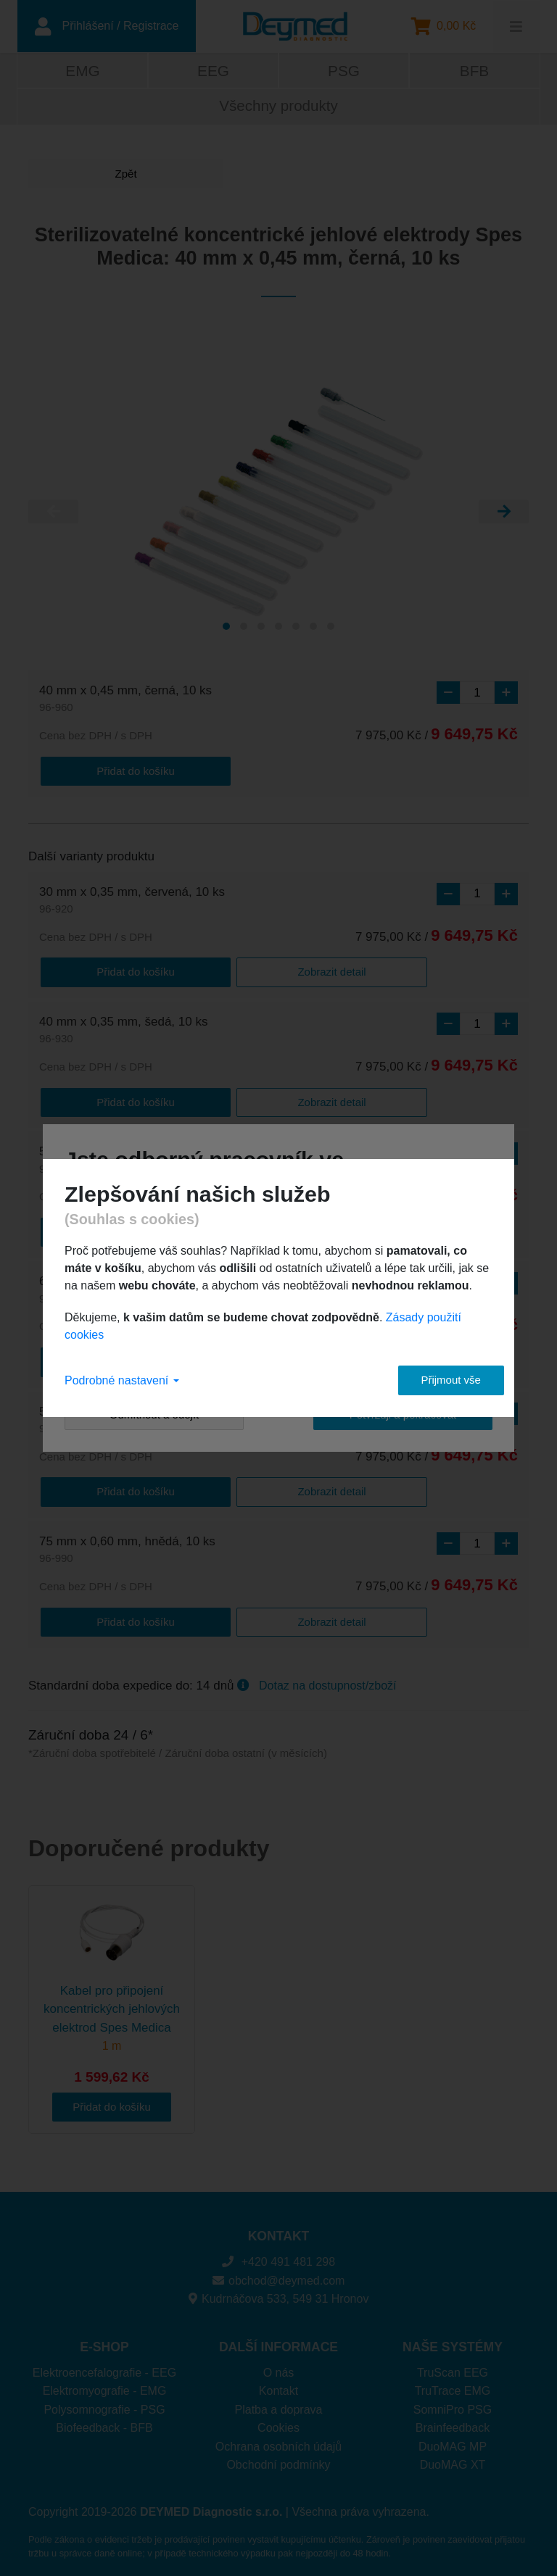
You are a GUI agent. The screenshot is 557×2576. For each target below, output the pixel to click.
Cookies (278, 2420)
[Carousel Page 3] (261, 627)
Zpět (83, 175)
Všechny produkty (278, 107)
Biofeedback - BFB (104, 2420)
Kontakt (278, 2383)
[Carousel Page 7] (330, 627)
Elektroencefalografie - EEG (104, 2365)
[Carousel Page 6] (313, 627)
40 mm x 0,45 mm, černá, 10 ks (125, 701)
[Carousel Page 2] (243, 627)
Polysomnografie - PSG (104, 2402)
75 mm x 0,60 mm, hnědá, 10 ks (127, 1544)
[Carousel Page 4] (278, 627)
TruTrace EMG (453, 2383)
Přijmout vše (438, 1380)
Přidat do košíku (97, 771)
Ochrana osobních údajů (278, 2439)
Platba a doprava (279, 2402)
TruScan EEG (452, 2365)
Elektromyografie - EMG (105, 2383)
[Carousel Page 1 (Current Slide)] (226, 627)
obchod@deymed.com (279, 2273)
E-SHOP (104, 2339)
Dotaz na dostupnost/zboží (327, 1678)
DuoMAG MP (452, 2439)
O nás (278, 2365)
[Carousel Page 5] (296, 627)
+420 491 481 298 (278, 2254)
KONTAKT (279, 2229)
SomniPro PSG (452, 2402)
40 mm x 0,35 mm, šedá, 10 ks (123, 1029)
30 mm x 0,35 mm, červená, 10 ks (132, 901)
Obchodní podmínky (278, 2457)
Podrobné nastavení (122, 1380)
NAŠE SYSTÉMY (453, 2339)
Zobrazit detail (215, 971)
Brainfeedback (453, 2420)
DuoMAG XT (453, 2457)
